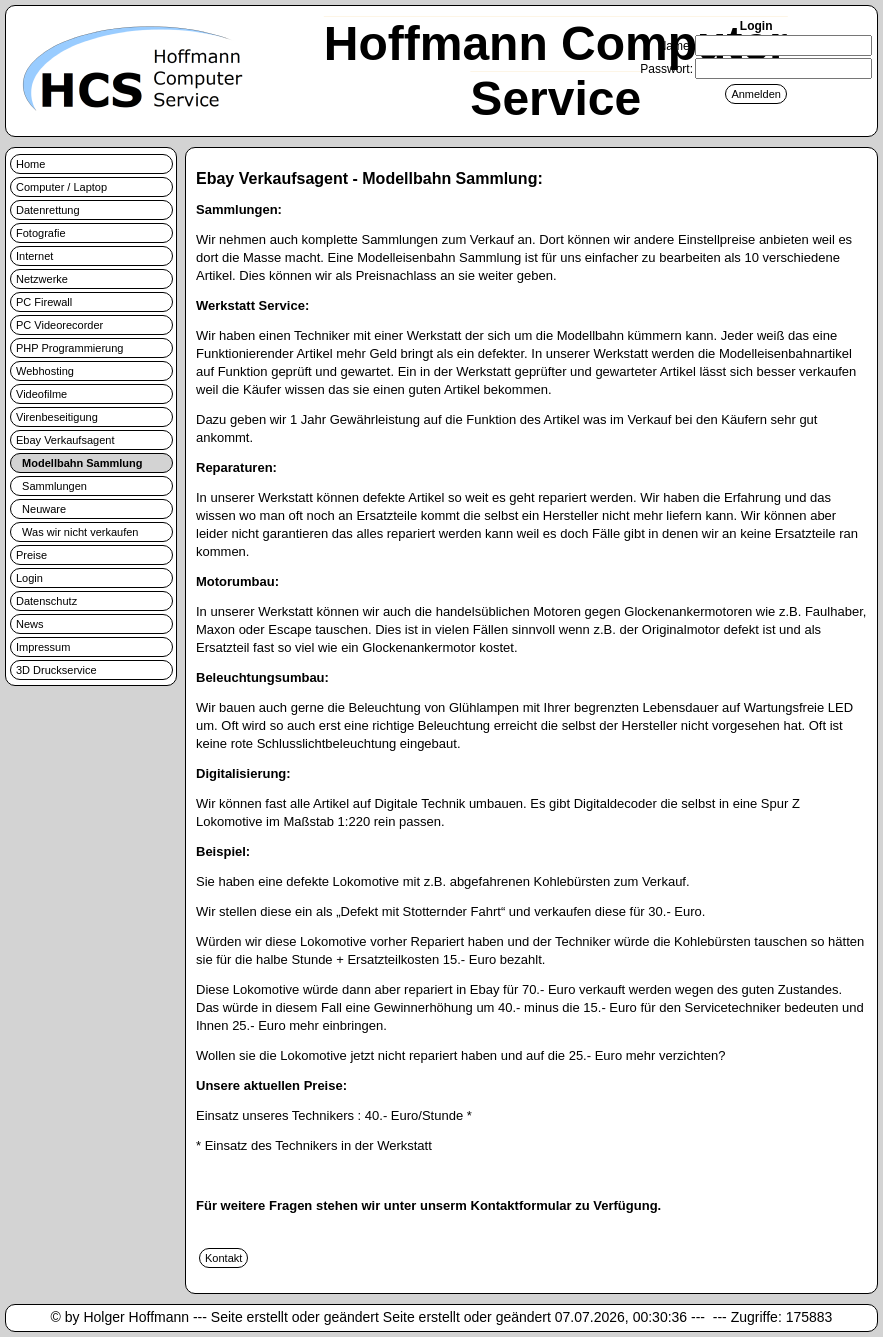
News (30, 624)
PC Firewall (44, 302)
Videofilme (41, 394)
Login (29, 578)
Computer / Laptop (61, 187)
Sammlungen (51, 486)
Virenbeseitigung (57, 417)
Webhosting (45, 371)
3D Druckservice (56, 670)
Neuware (41, 509)
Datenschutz (46, 601)
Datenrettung (48, 210)
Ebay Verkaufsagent (65, 440)
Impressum (43, 647)
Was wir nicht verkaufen (77, 532)
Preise (31, 555)
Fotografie (41, 233)
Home (30, 164)
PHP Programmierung (69, 348)
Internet (34, 256)
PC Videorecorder (59, 325)
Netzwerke (42, 279)
